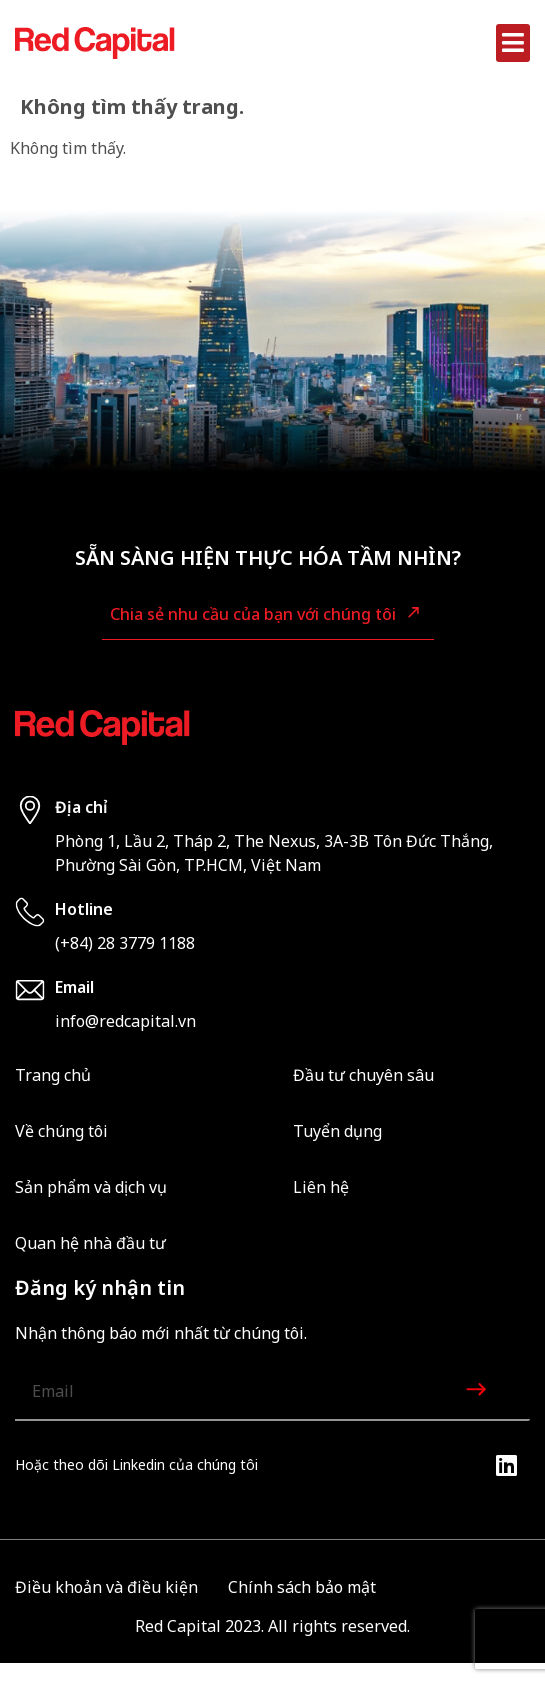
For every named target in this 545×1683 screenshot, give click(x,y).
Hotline (84, 909)
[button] (513, 43)
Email (74, 987)
